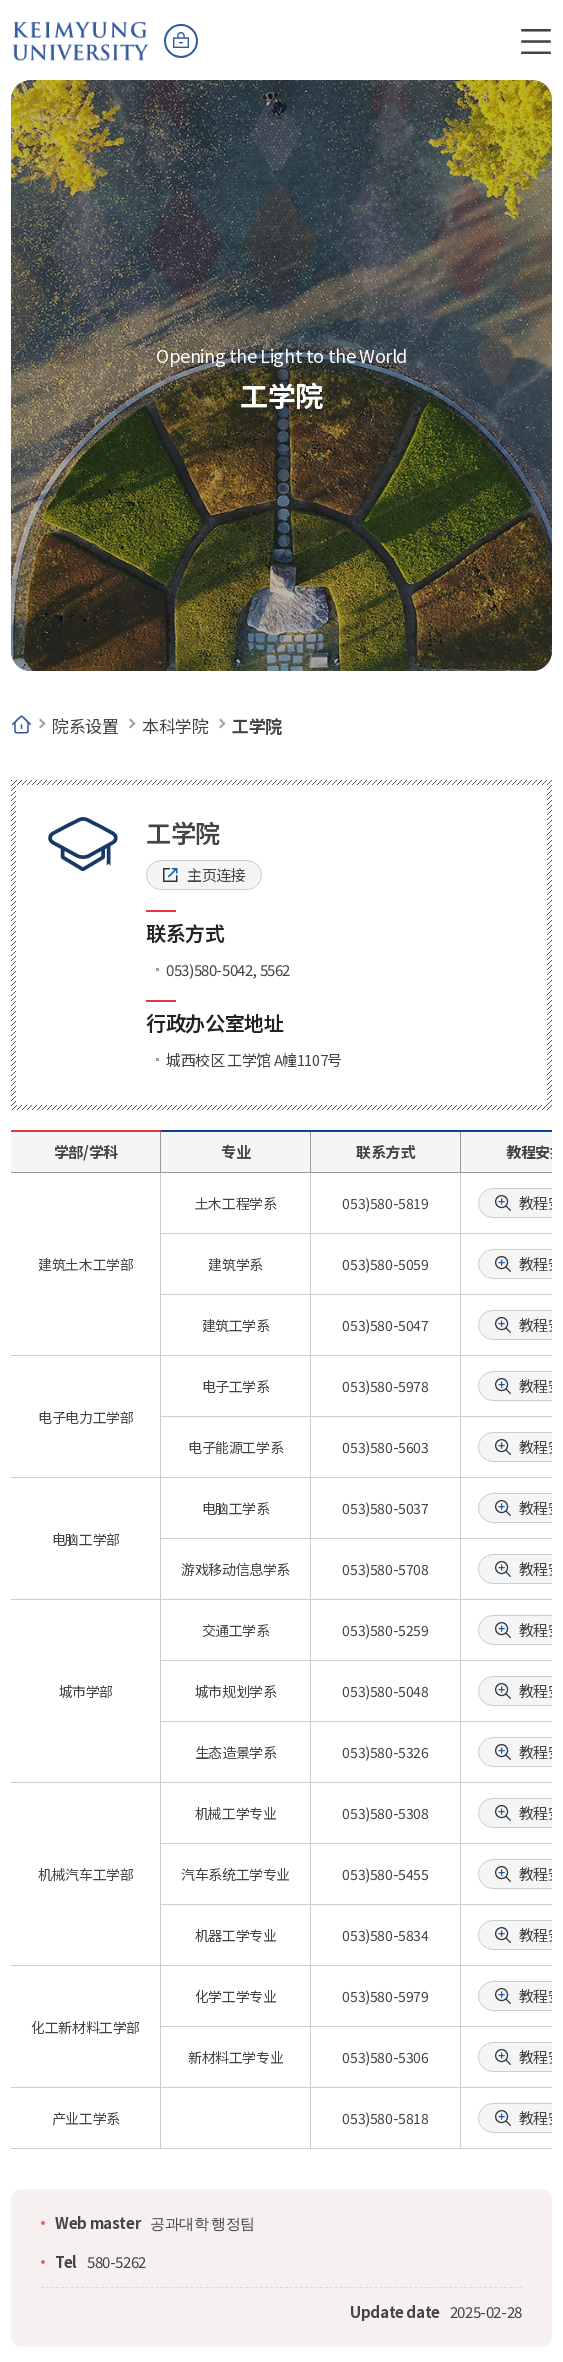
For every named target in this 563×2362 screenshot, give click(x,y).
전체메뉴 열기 (536, 41)
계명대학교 (81, 31)
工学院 (257, 725)
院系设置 (85, 725)
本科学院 (175, 725)
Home (21, 725)
